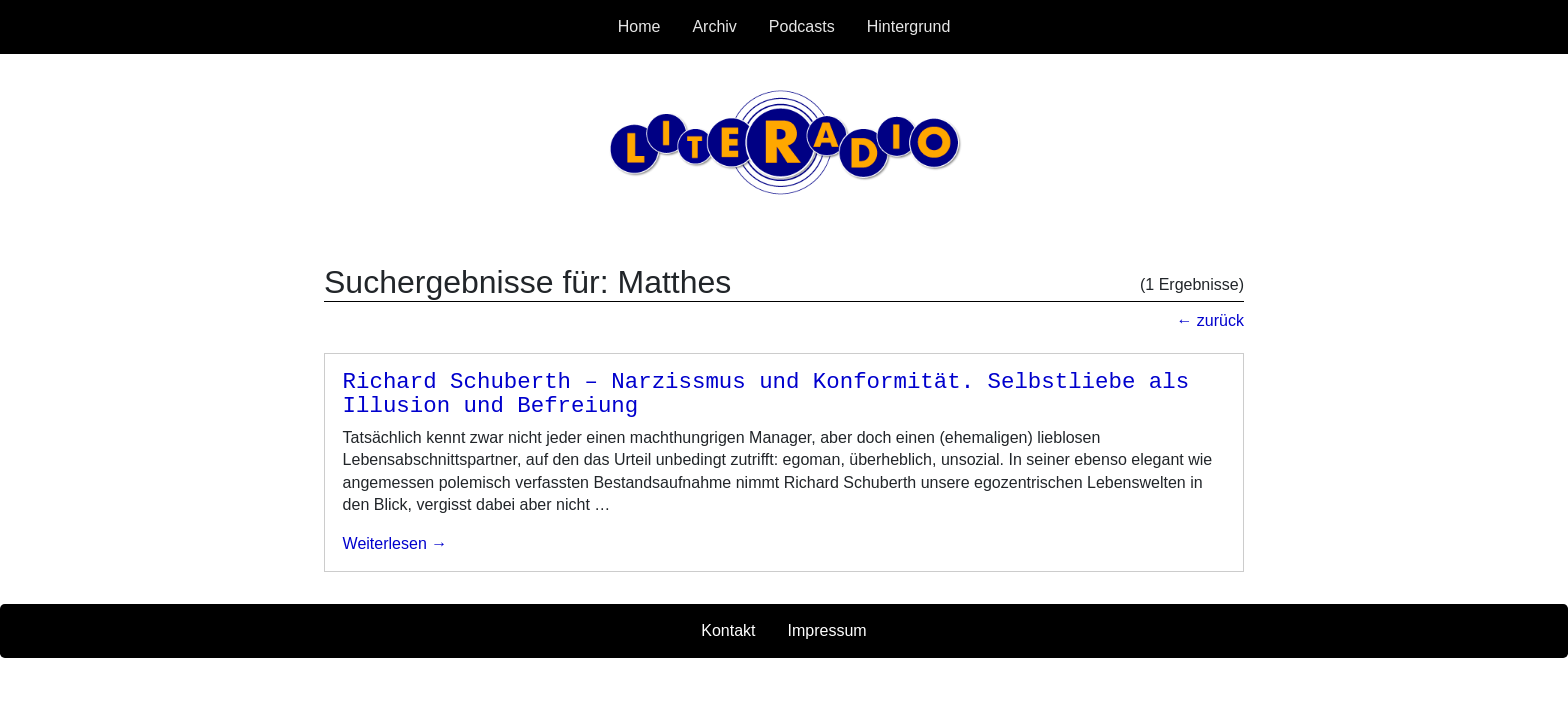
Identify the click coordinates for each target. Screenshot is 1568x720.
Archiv (714, 26)
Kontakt (728, 630)
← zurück (1210, 320)
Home (639, 26)
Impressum (827, 630)
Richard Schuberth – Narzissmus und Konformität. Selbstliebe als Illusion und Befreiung (766, 394)
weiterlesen (385, 543)
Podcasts (802, 26)
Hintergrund (909, 26)
